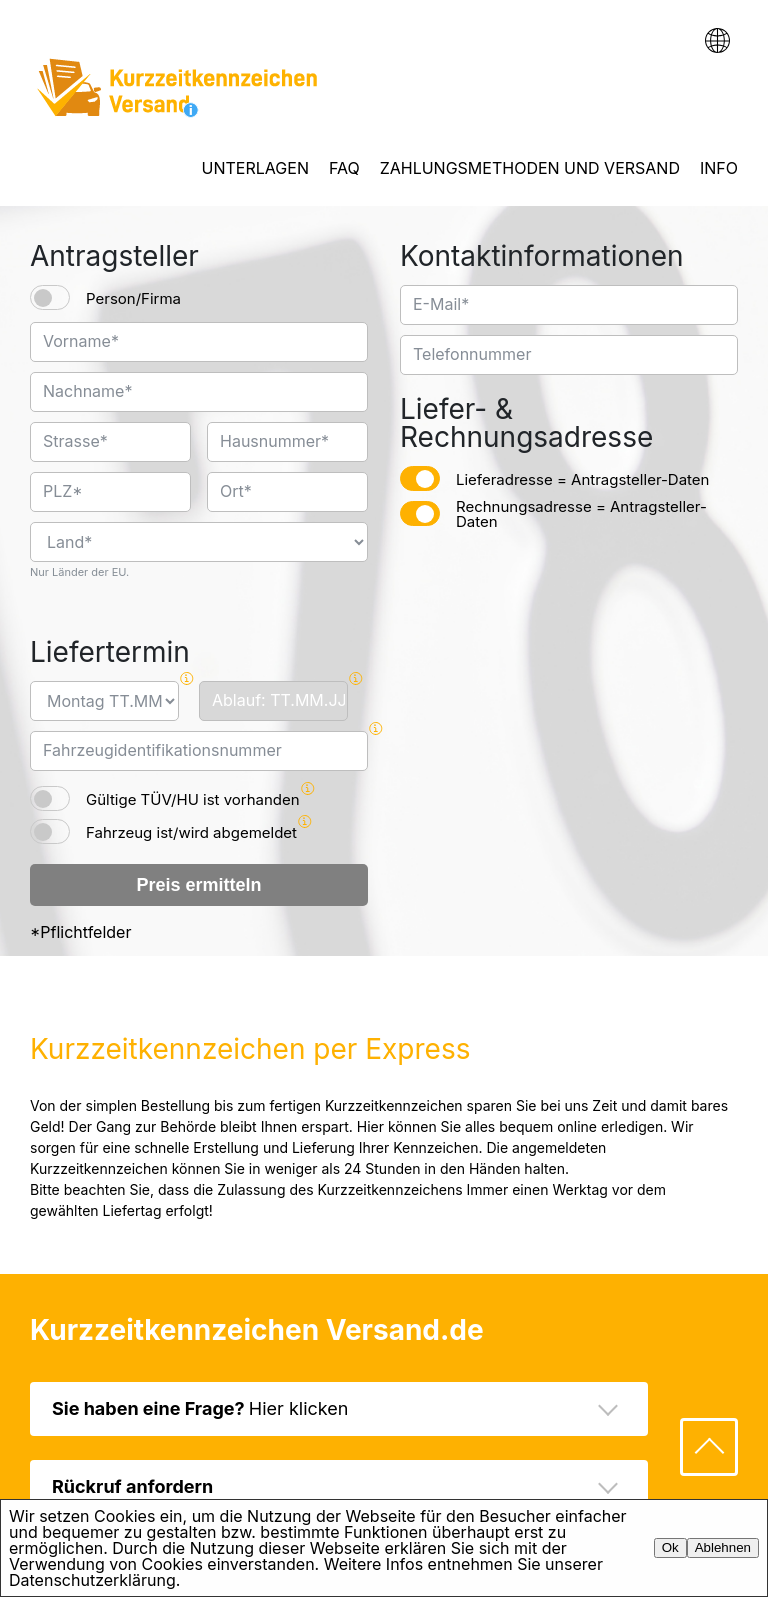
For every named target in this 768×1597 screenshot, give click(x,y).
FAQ (344, 168)
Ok (670, 1547)
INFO (719, 168)
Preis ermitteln (198, 885)
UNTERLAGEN (255, 168)
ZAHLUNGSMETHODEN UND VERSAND (530, 168)
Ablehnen (723, 1547)
